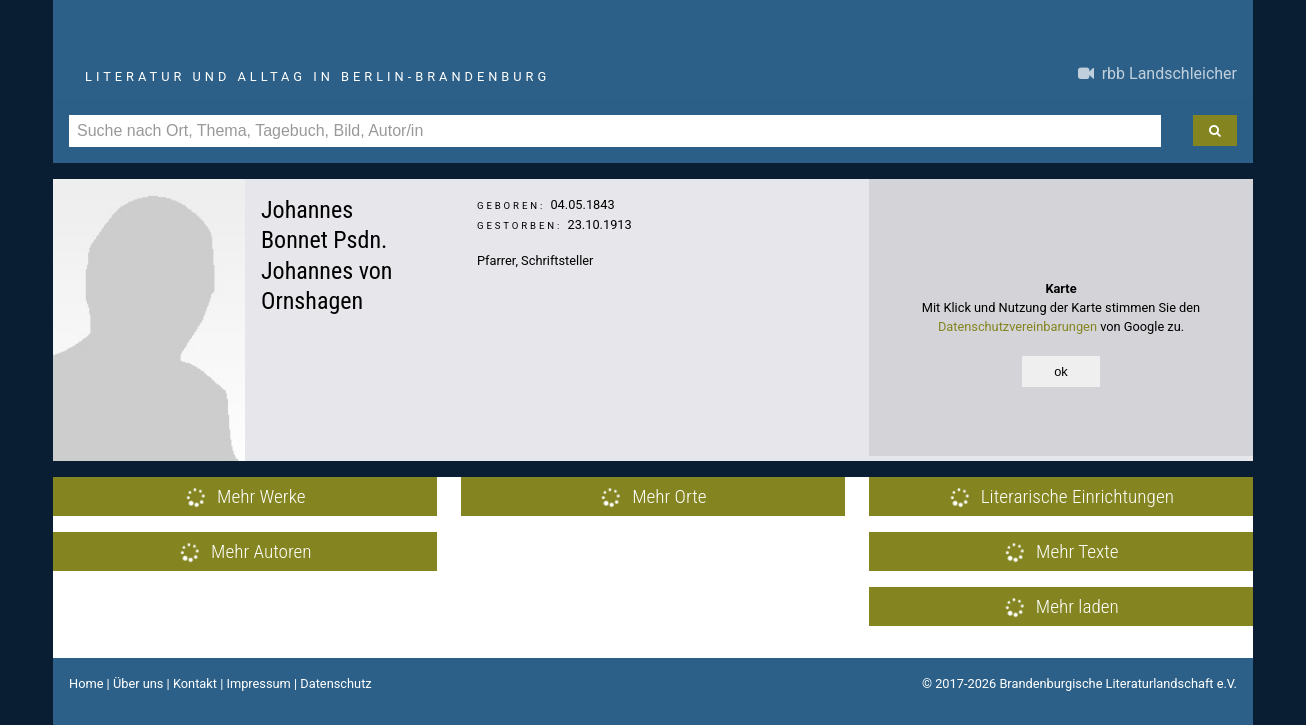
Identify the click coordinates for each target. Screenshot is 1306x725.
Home (86, 683)
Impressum (258, 683)
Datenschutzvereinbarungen (1017, 326)
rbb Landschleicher (1157, 73)
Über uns (138, 683)
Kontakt (195, 683)
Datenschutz (335, 683)
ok (1061, 371)
